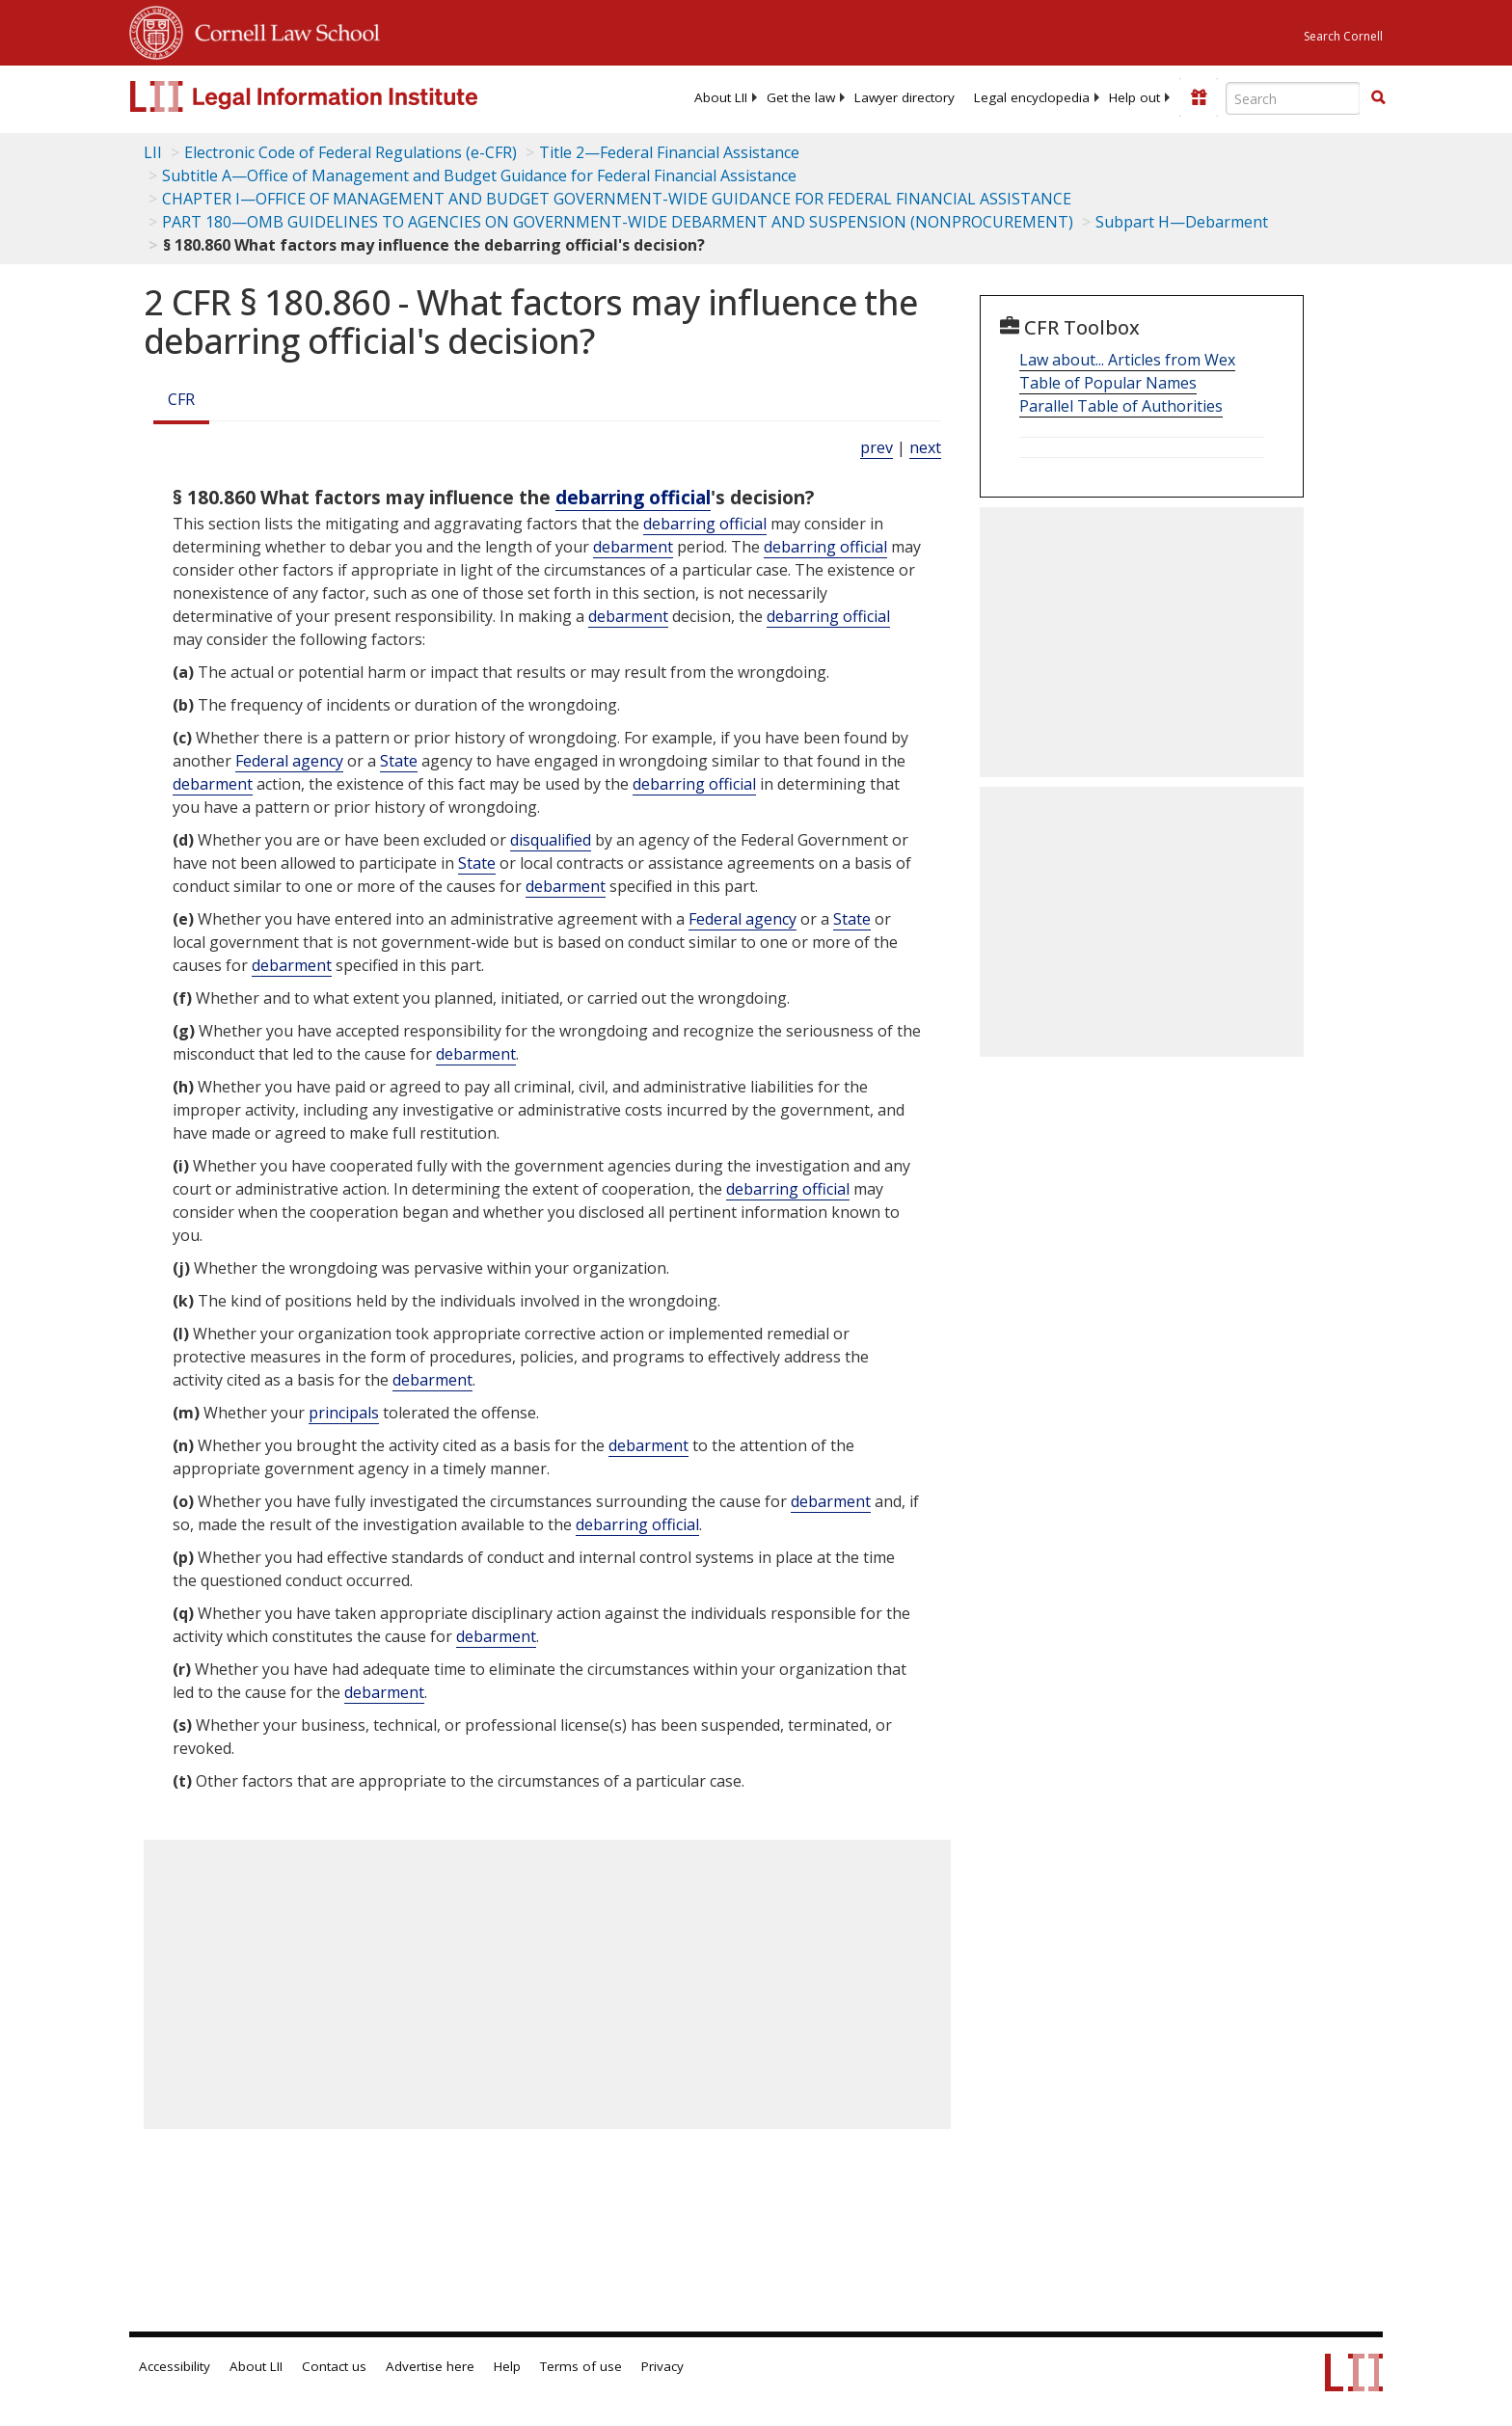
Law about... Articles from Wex (1127, 359)
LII (153, 152)
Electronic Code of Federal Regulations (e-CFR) (350, 152)
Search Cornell (1343, 36)
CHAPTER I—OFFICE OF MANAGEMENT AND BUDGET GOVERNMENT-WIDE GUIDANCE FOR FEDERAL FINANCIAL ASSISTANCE (616, 198)
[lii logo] (346, 96)
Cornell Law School (281, 30)
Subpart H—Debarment (1181, 221)
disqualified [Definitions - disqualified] (550, 839)
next (925, 447)
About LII (720, 97)
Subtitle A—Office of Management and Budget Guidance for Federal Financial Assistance (479, 175)
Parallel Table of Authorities (1121, 406)
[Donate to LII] (1198, 97)
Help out (1134, 97)
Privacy (662, 2366)
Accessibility (174, 2366)
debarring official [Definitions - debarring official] (633, 497)
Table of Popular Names (1108, 382)
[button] (1378, 97)
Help (507, 2366)
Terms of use (581, 2366)
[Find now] (1378, 98)
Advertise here (430, 2366)
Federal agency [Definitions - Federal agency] (289, 760)
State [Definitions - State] (399, 760)
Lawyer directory (904, 97)
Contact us (334, 2366)
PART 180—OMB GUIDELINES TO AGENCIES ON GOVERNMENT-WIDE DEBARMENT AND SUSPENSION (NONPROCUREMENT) (617, 221)
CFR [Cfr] (181, 399)
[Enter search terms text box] (1293, 98)
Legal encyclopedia (1032, 97)
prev (876, 447)
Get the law (801, 97)
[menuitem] (721, 97)
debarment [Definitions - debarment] (633, 546)
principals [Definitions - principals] (344, 1412)
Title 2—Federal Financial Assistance (669, 152)
